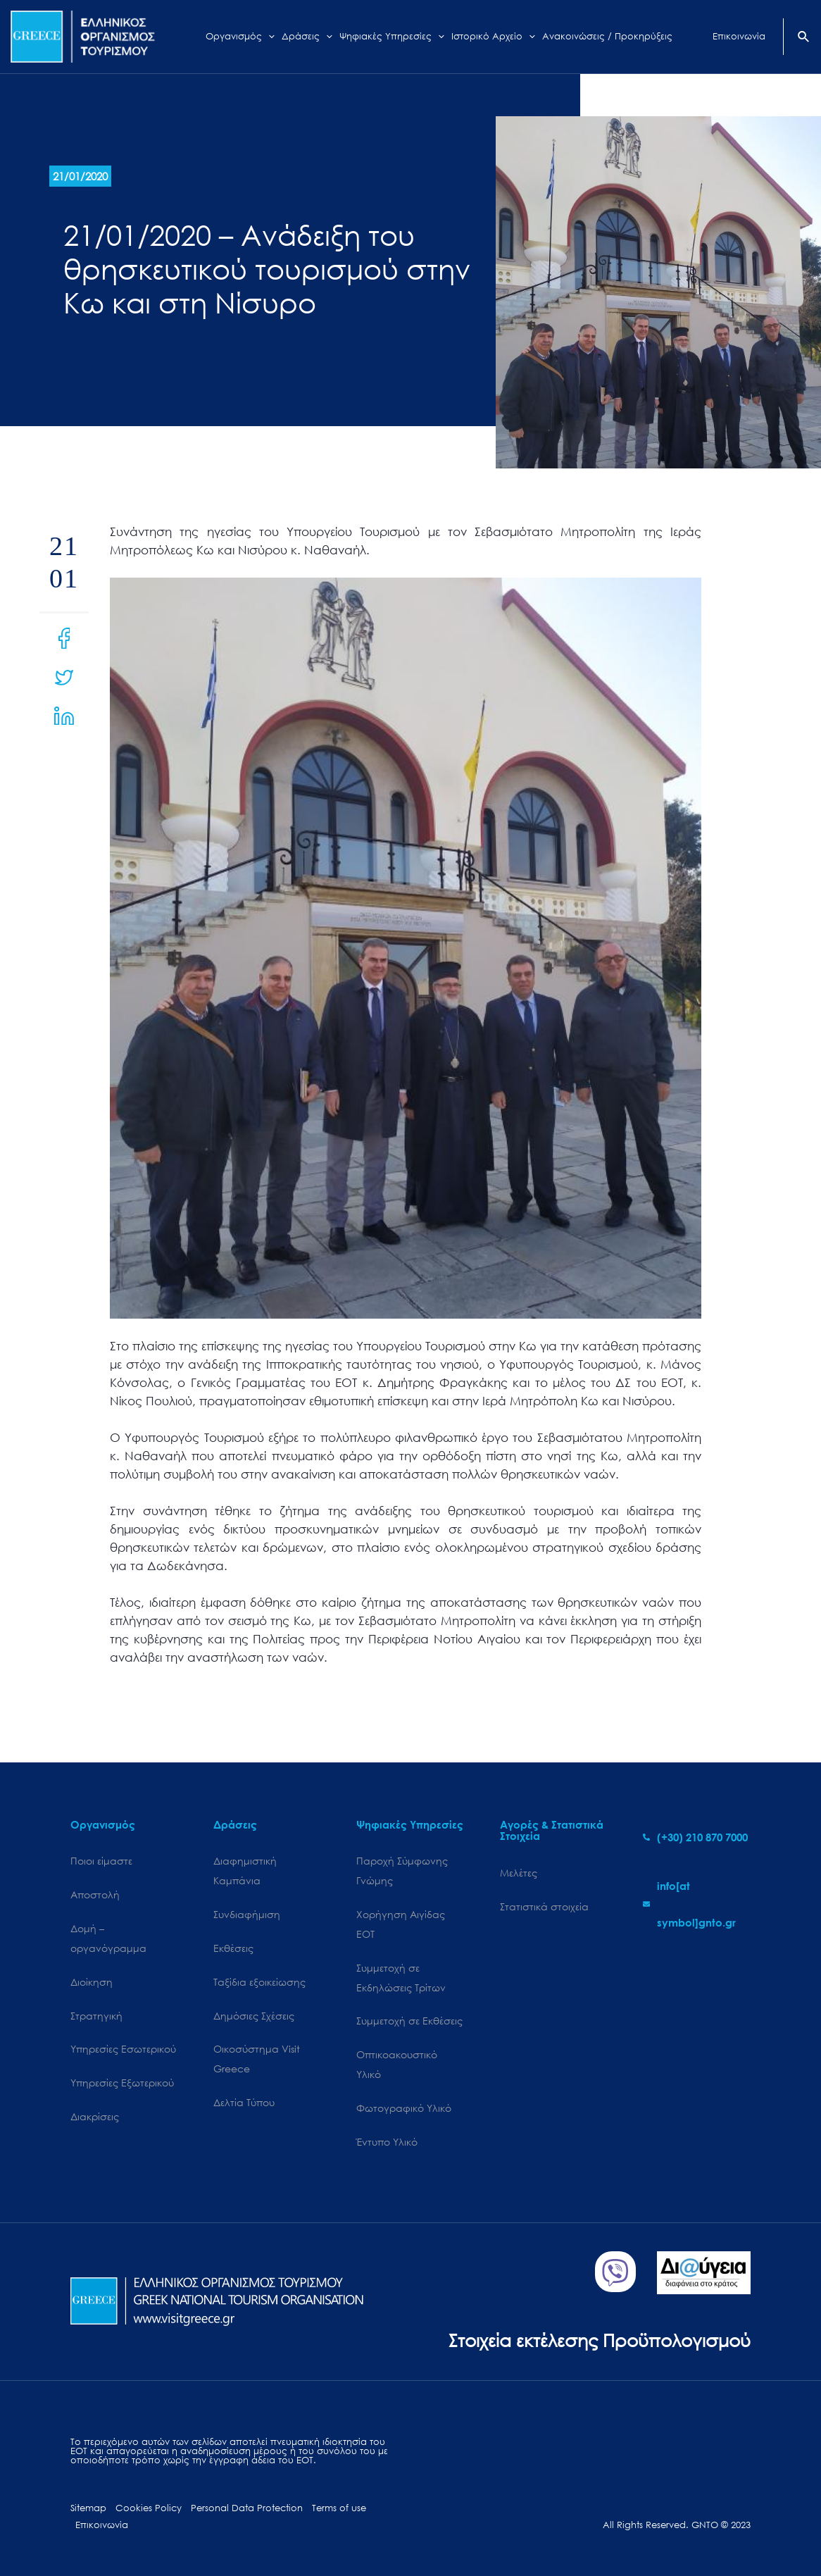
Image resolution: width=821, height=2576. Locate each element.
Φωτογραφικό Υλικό (403, 2108)
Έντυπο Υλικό (387, 2141)
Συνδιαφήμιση (246, 1914)
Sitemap (88, 2508)
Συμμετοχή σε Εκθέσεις (409, 2020)
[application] (268, 36)
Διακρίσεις (94, 2116)
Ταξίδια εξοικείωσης (259, 1982)
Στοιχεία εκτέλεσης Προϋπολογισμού (600, 2340)
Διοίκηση (91, 1982)
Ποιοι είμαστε (101, 1860)
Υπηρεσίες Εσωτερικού (123, 2048)
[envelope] (697, 1904)
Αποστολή (95, 1894)
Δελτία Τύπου (244, 2102)
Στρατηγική (96, 2015)
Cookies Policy (148, 2508)
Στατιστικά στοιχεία (544, 1906)
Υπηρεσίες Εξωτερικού (122, 2082)
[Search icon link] (804, 38)
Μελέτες (518, 1872)
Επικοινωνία (101, 2525)
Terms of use (339, 2508)
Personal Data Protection (247, 2508)
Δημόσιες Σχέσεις (253, 2015)
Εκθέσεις (233, 1948)
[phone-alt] (695, 1837)
